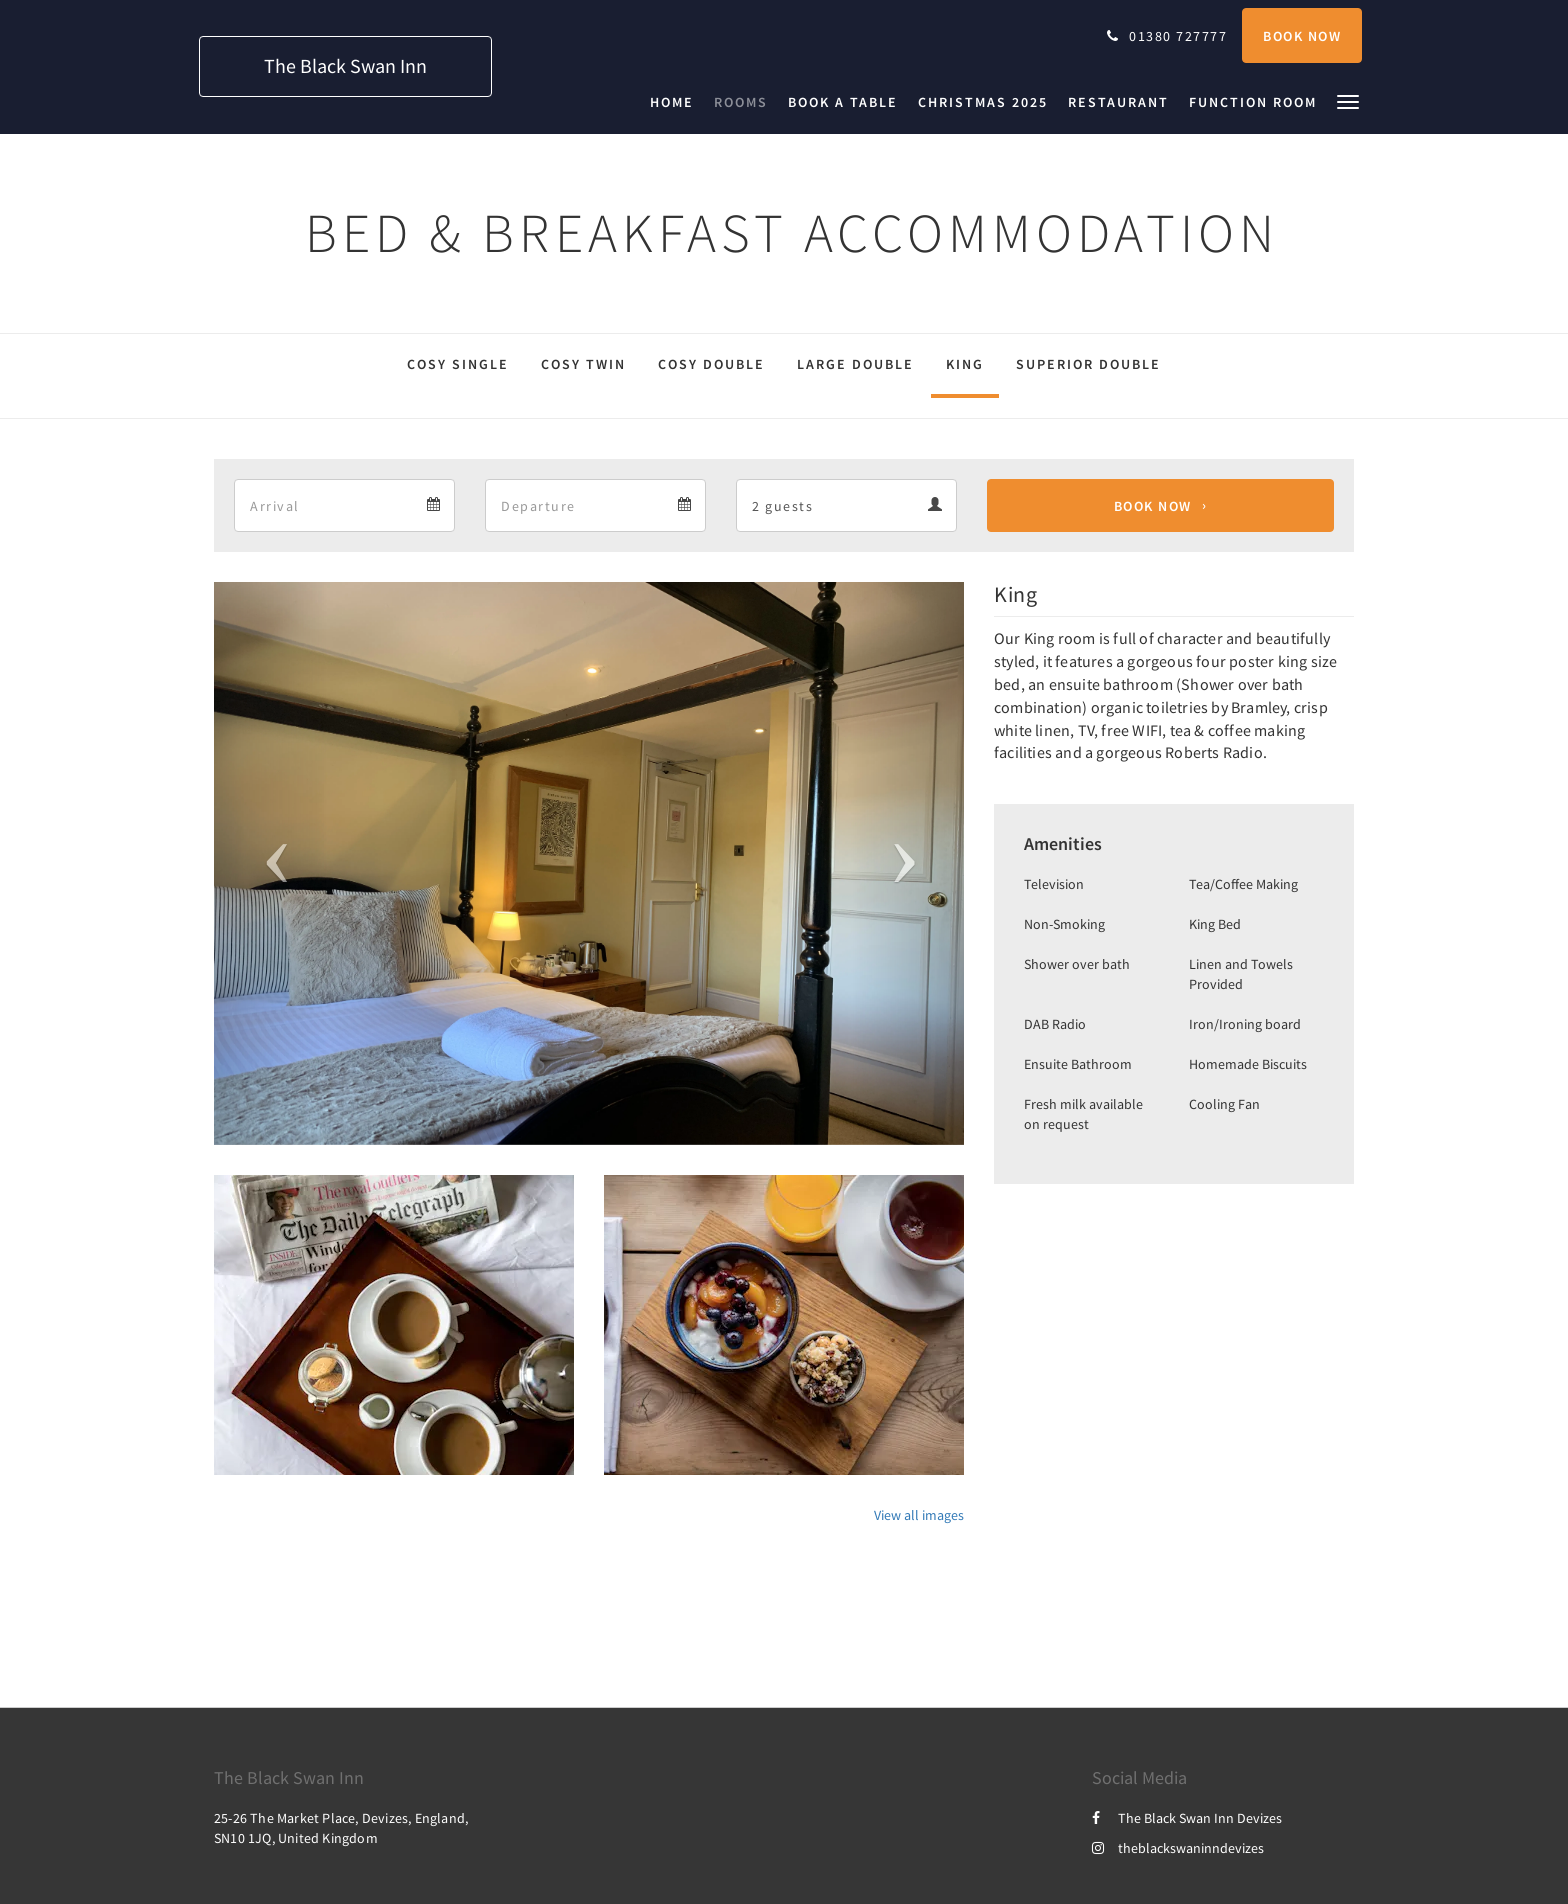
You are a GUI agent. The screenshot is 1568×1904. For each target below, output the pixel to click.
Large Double (855, 364)
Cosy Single (458, 364)
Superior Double (1088, 364)
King (965, 364)
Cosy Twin (583, 364)
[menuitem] (677, 102)
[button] (1348, 100)
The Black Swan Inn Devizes (1187, 1818)
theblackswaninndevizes (1178, 1848)
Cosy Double (711, 364)
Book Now (1153, 506)
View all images (919, 1515)
